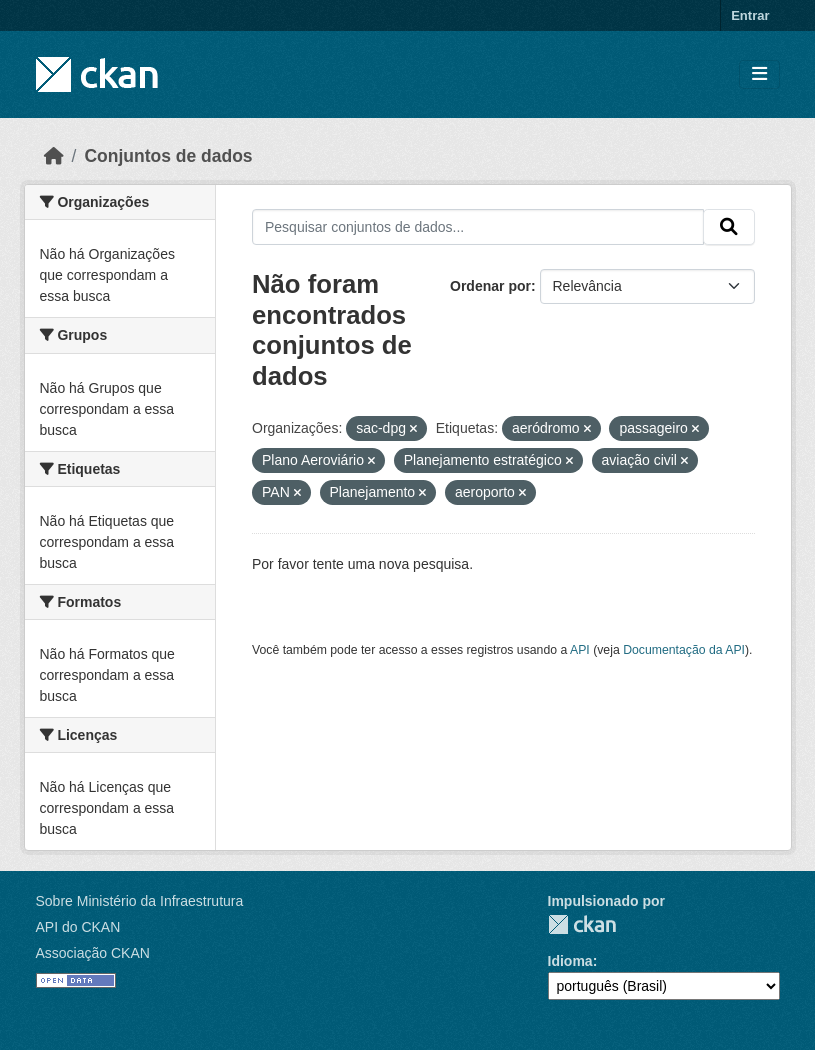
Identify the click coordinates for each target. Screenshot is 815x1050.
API (580, 650)
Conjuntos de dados (168, 156)
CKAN (582, 924)
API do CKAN (78, 927)
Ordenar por (490, 286)
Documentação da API (684, 650)
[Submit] (729, 227)
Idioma (570, 961)
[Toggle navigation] (759, 74)
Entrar (750, 15)
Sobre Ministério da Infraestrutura (140, 901)
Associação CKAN (93, 953)
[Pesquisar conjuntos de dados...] (478, 227)
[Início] (54, 156)
